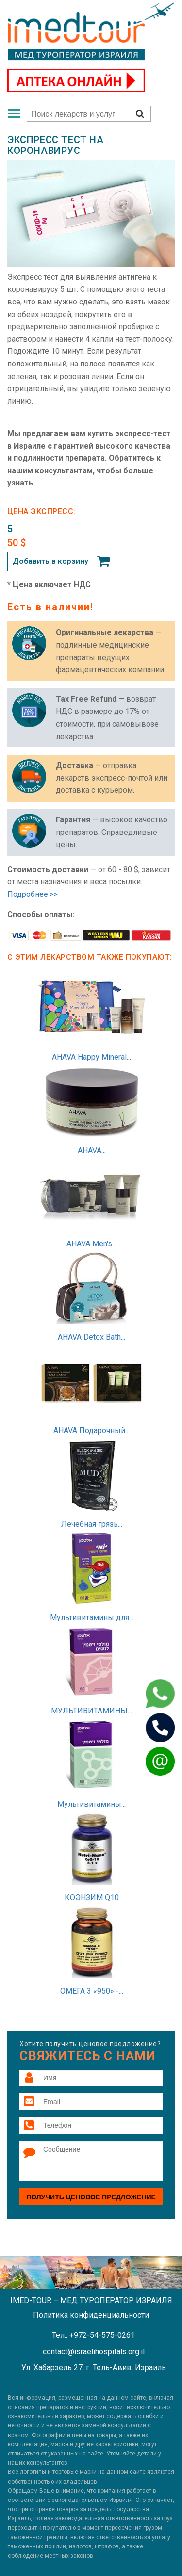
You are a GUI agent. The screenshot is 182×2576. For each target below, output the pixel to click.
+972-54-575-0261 (102, 2335)
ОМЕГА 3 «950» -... (91, 1991)
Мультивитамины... (91, 1804)
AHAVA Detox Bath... (91, 1337)
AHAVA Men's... (91, 1243)
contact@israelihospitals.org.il (94, 2351)
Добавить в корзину (50, 561)
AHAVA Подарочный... (91, 1430)
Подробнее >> (32, 894)
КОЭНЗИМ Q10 (92, 1897)
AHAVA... (92, 1150)
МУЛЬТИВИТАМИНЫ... (91, 1710)
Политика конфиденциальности (91, 2314)
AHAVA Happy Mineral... (91, 1056)
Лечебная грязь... (91, 1524)
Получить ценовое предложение (91, 2197)
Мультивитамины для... (91, 1617)
